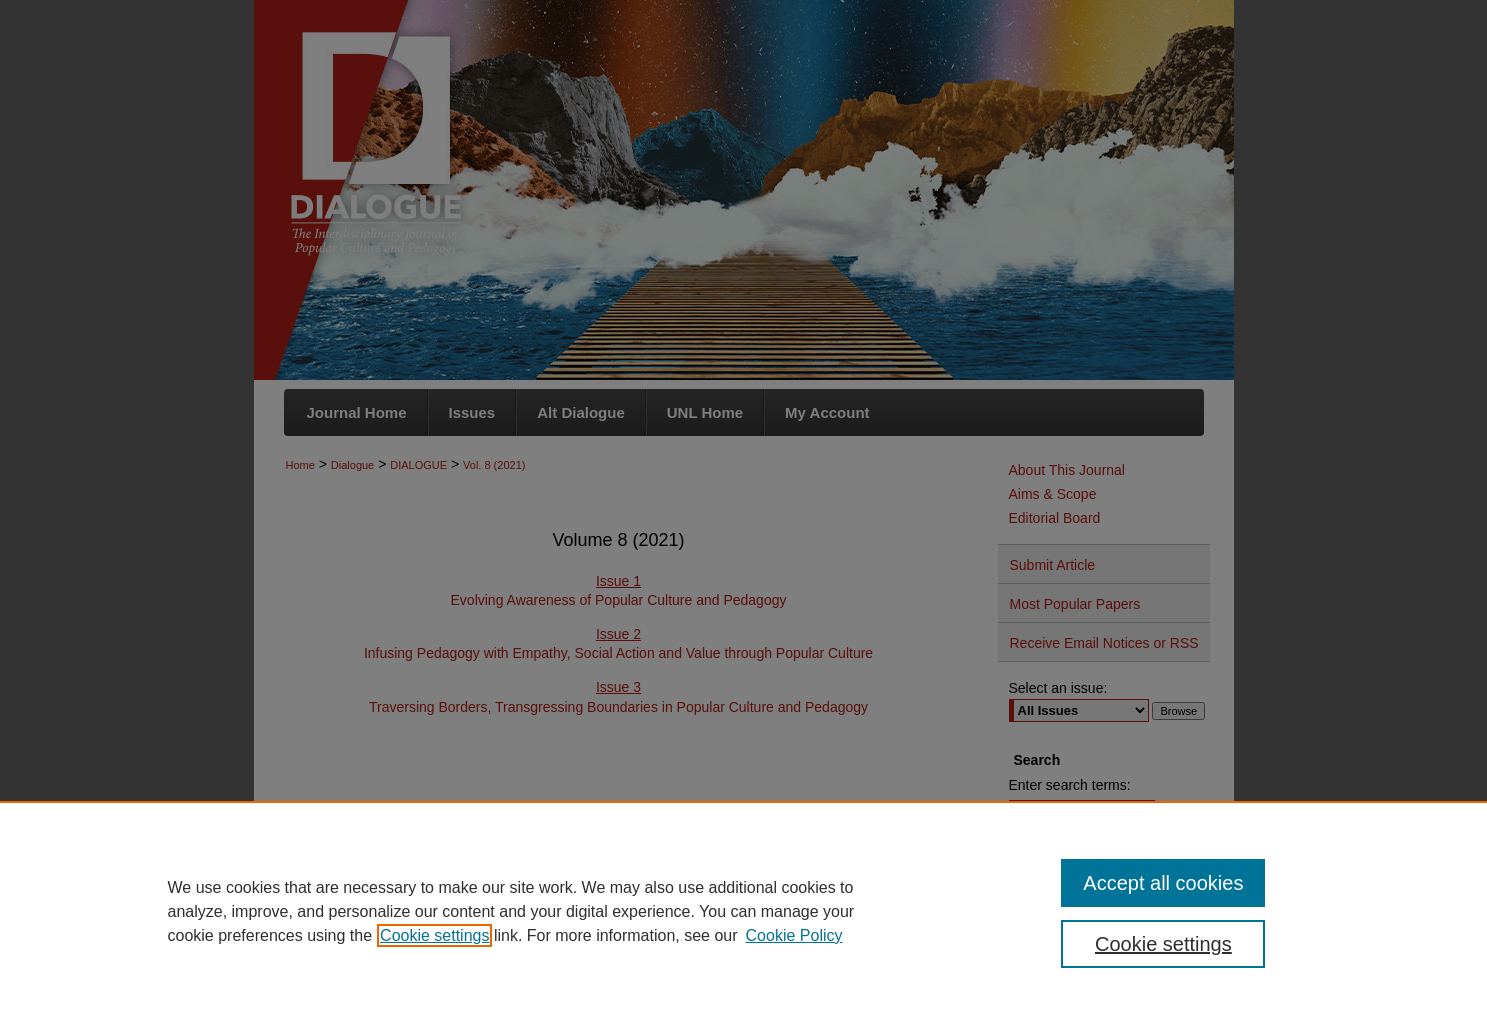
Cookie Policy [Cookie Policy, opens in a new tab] (794, 935)
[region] (743, 911)
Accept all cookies (1163, 883)
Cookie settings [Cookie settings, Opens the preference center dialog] (1163, 944)
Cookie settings (434, 935)
